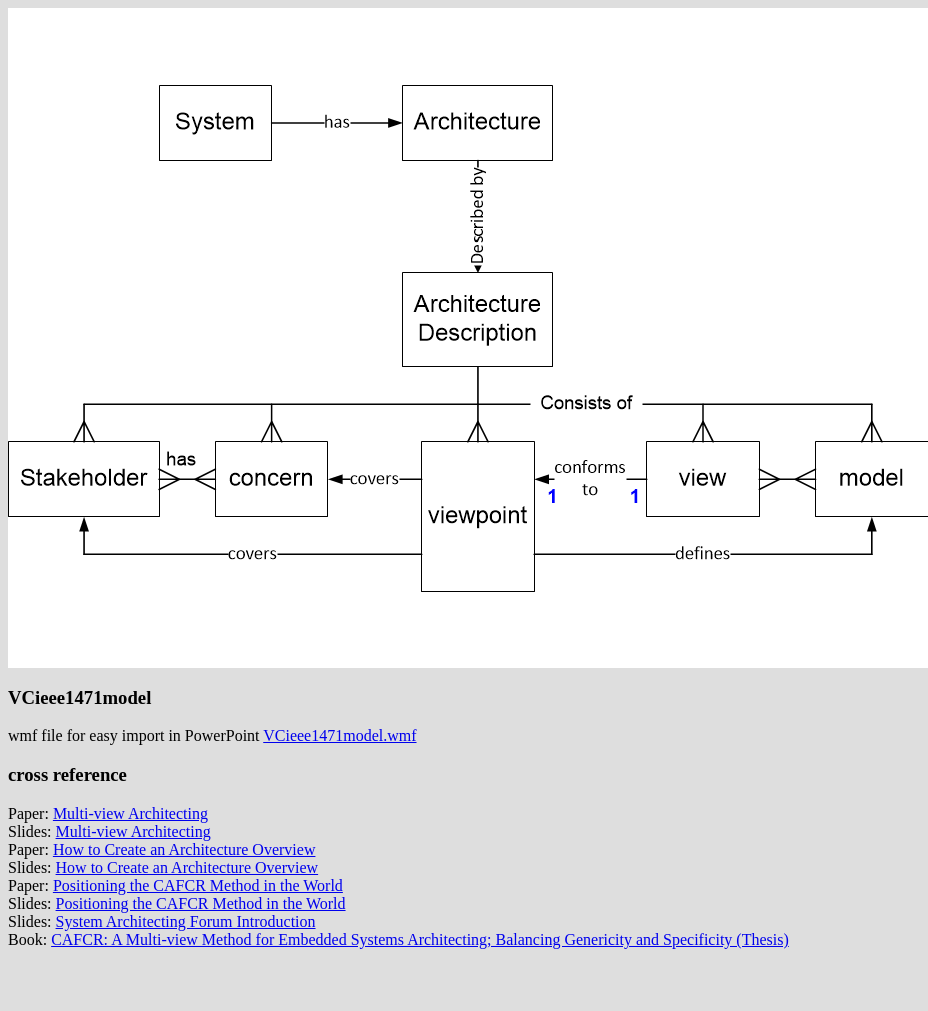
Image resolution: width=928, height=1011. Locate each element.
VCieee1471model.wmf (339, 735)
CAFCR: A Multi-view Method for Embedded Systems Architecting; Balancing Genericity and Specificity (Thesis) (420, 939)
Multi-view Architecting (130, 813)
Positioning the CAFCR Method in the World (198, 885)
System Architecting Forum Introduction (186, 921)
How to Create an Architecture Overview (184, 849)
